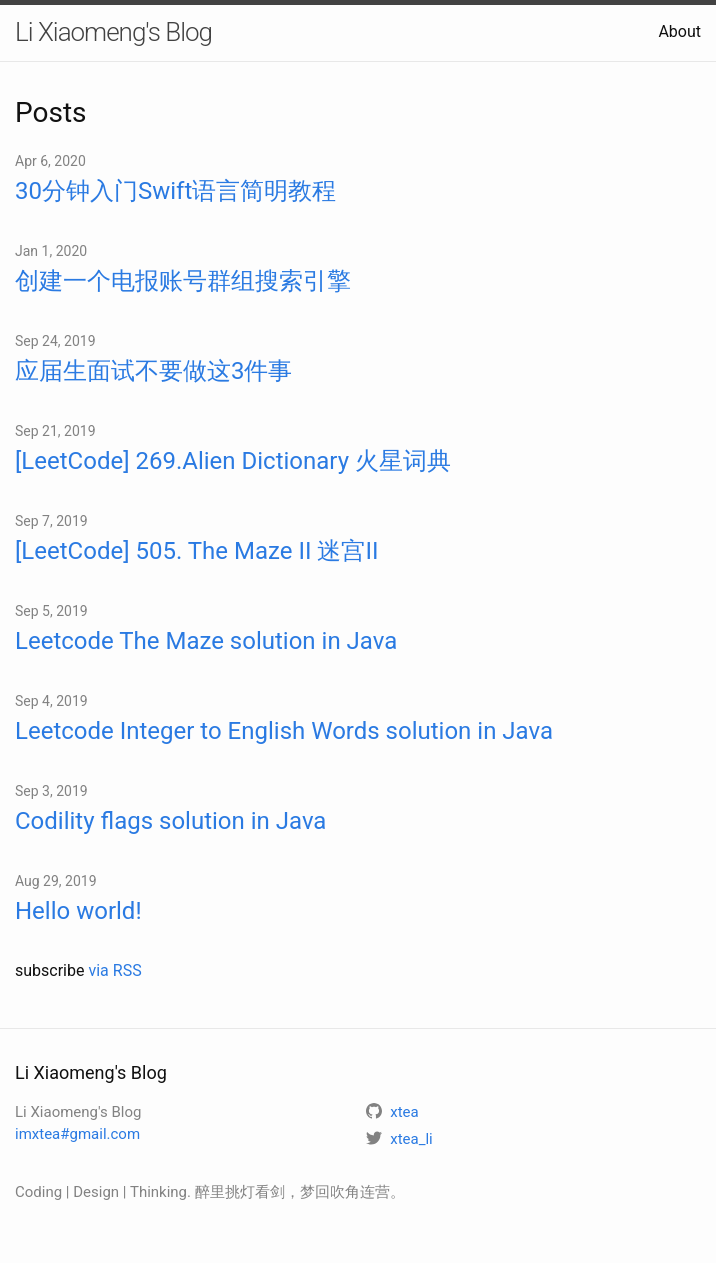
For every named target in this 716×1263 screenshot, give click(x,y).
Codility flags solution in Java (170, 821)
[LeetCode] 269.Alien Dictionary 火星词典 (233, 461)
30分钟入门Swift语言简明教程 (175, 191)
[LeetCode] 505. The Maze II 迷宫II (196, 551)
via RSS (114, 970)
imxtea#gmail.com (77, 1134)
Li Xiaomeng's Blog (113, 32)
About (679, 31)
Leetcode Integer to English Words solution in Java (284, 731)
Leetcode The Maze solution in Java (206, 641)
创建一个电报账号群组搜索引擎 (183, 281)
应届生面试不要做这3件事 (154, 371)
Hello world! (78, 911)
